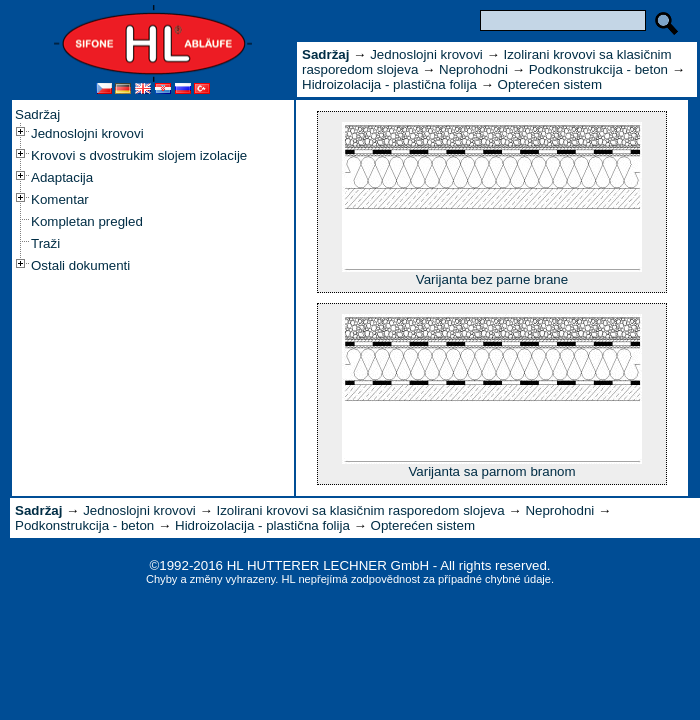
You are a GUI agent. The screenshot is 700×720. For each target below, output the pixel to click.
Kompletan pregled (87, 221)
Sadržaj (37, 114)
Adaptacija (62, 177)
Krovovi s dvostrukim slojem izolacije (139, 155)
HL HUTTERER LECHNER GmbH (328, 565)
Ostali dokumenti (80, 265)
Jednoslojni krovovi (87, 133)
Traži (45, 243)
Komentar (60, 199)
